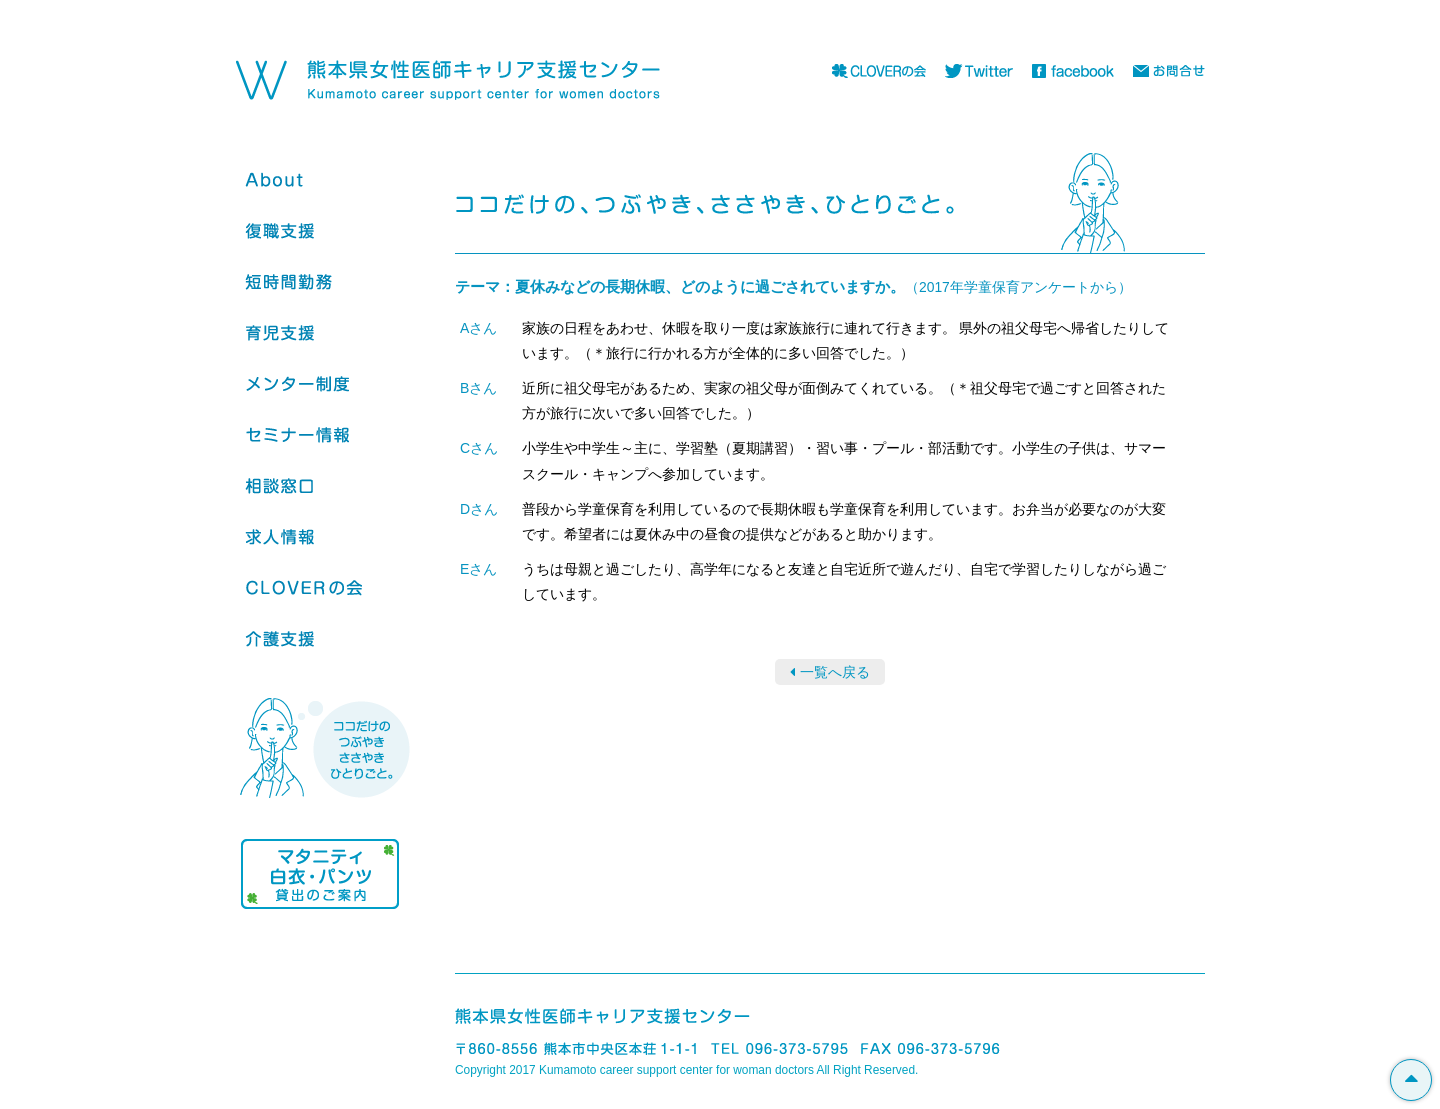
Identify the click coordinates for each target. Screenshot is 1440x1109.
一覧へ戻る (835, 672)
